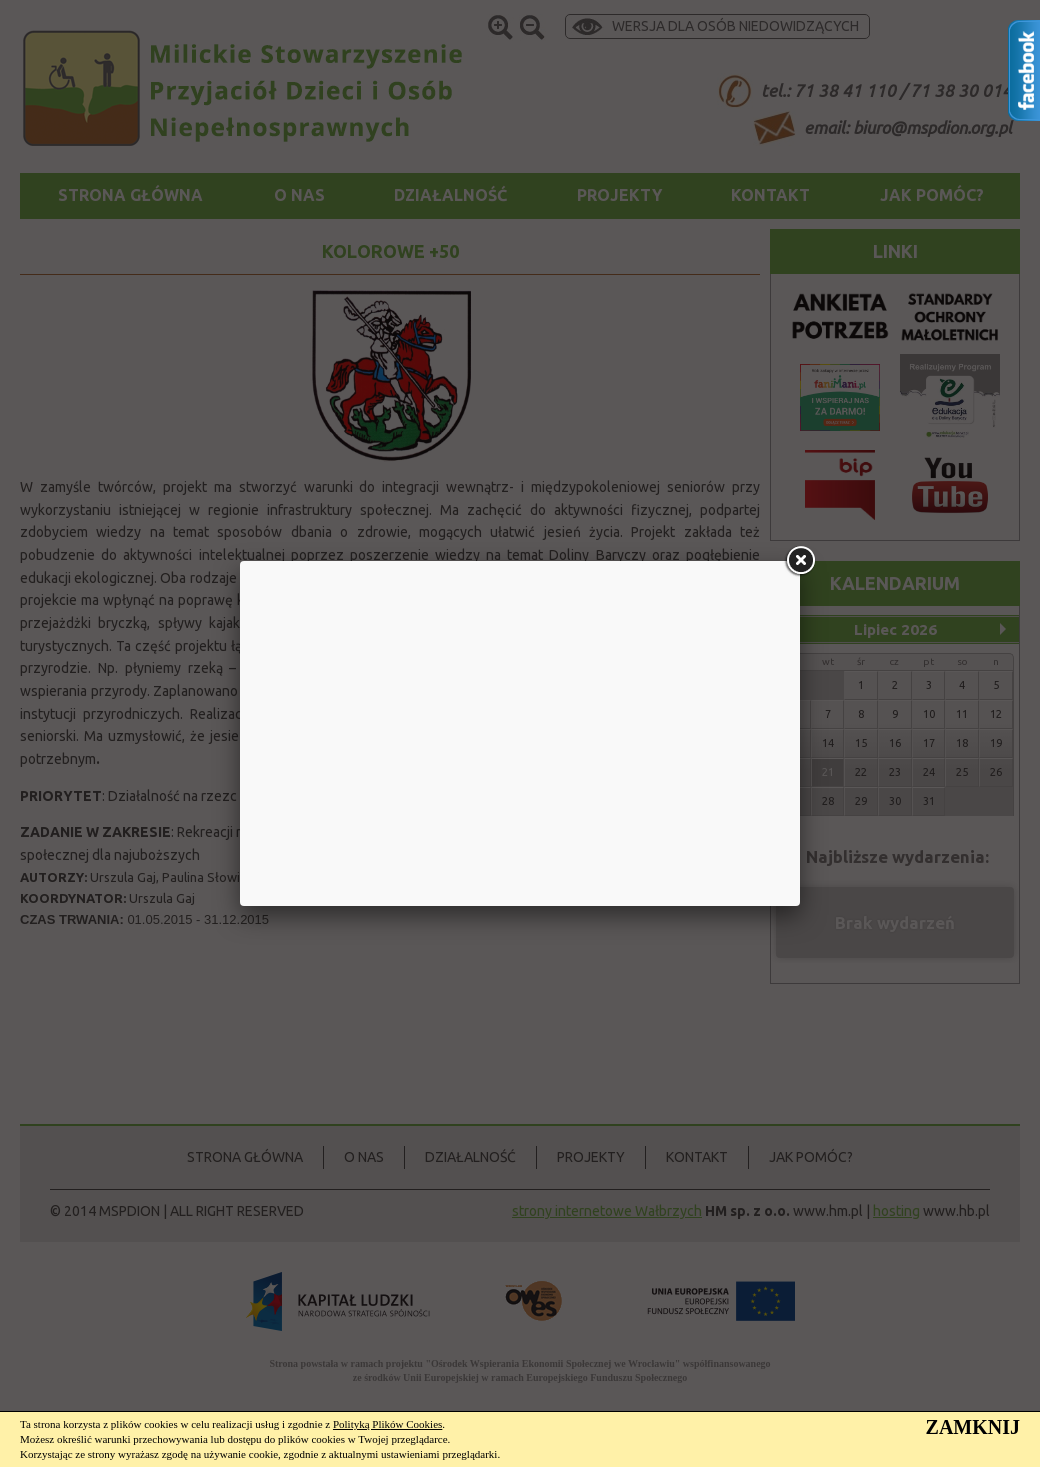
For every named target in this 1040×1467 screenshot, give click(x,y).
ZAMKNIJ (973, 1427)
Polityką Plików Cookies (387, 1424)
